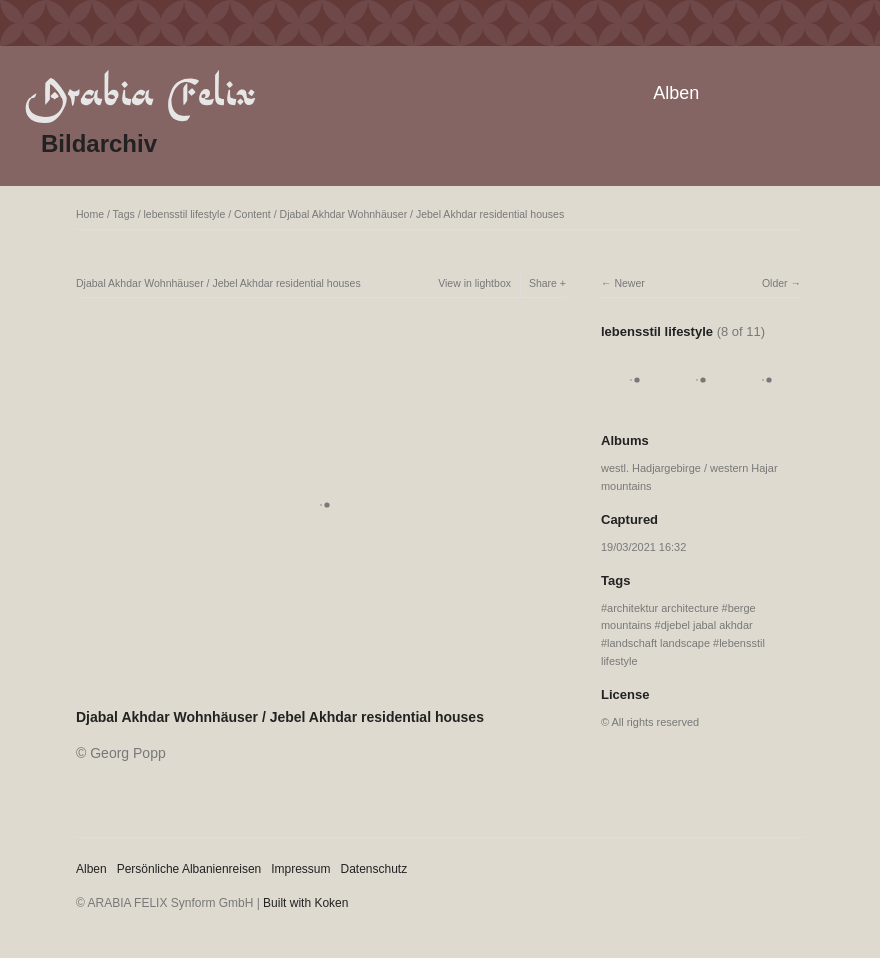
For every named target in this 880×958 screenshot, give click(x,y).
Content (252, 214)
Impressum (300, 869)
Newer (629, 283)
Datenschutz (374, 869)
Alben (676, 93)
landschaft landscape (658, 643)
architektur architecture (662, 608)
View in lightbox (474, 283)
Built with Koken (305, 903)
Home (90, 214)
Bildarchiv (99, 143)
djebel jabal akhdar (707, 625)
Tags (124, 214)
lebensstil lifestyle (185, 214)
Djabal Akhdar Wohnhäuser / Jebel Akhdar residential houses (422, 214)
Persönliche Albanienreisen (189, 869)
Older (775, 283)
